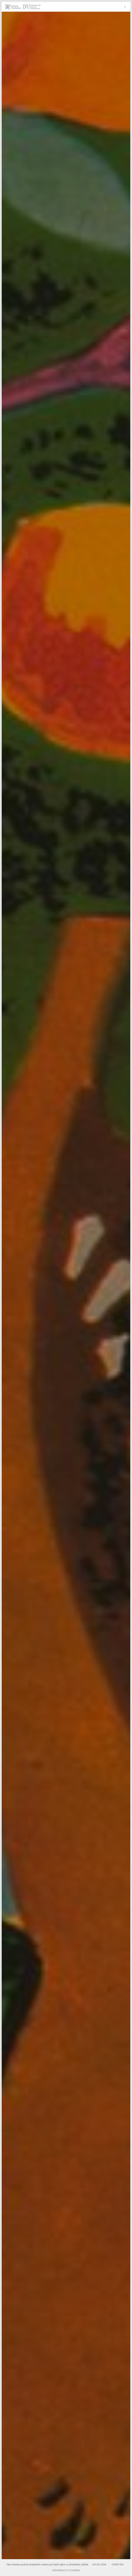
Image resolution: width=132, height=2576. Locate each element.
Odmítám (117, 2564)
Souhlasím (102, 2564)
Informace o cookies (66, 2570)
